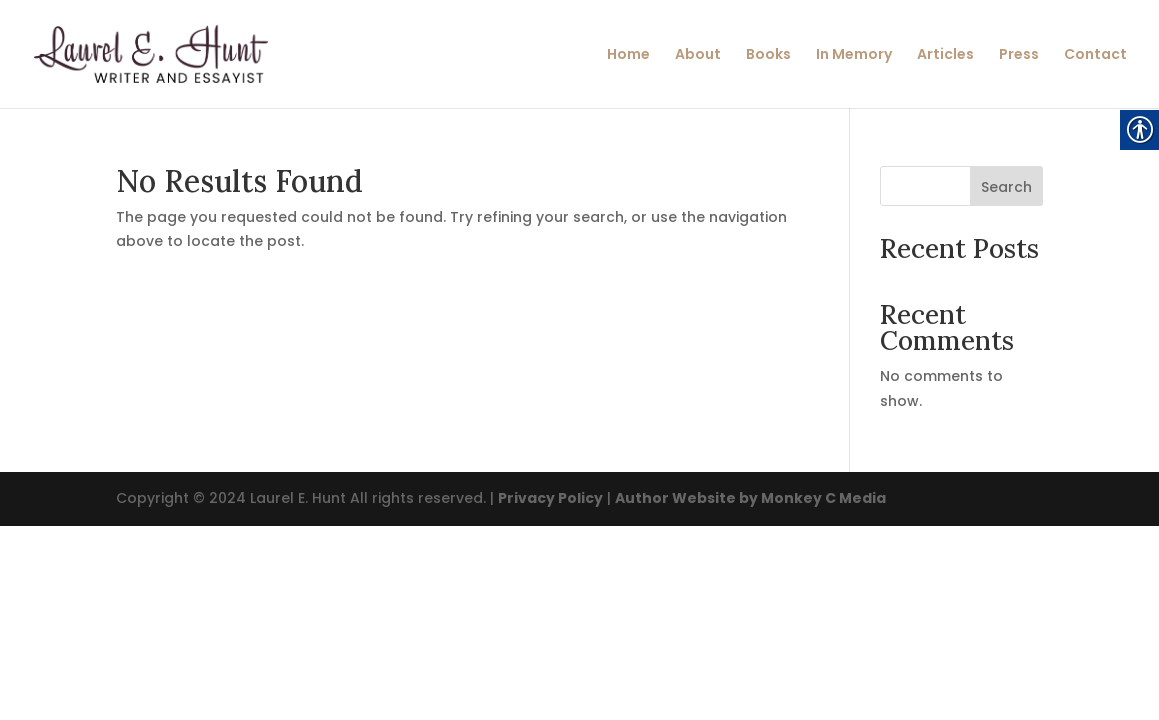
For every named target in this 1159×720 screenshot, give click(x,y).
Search (1006, 187)
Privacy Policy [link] (550, 498)
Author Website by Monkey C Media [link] (750, 498)
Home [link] (628, 55)
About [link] (698, 55)
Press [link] (1019, 55)
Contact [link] (1095, 55)
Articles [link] (945, 55)
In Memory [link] (854, 55)
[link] (172, 53)
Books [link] (768, 55)
